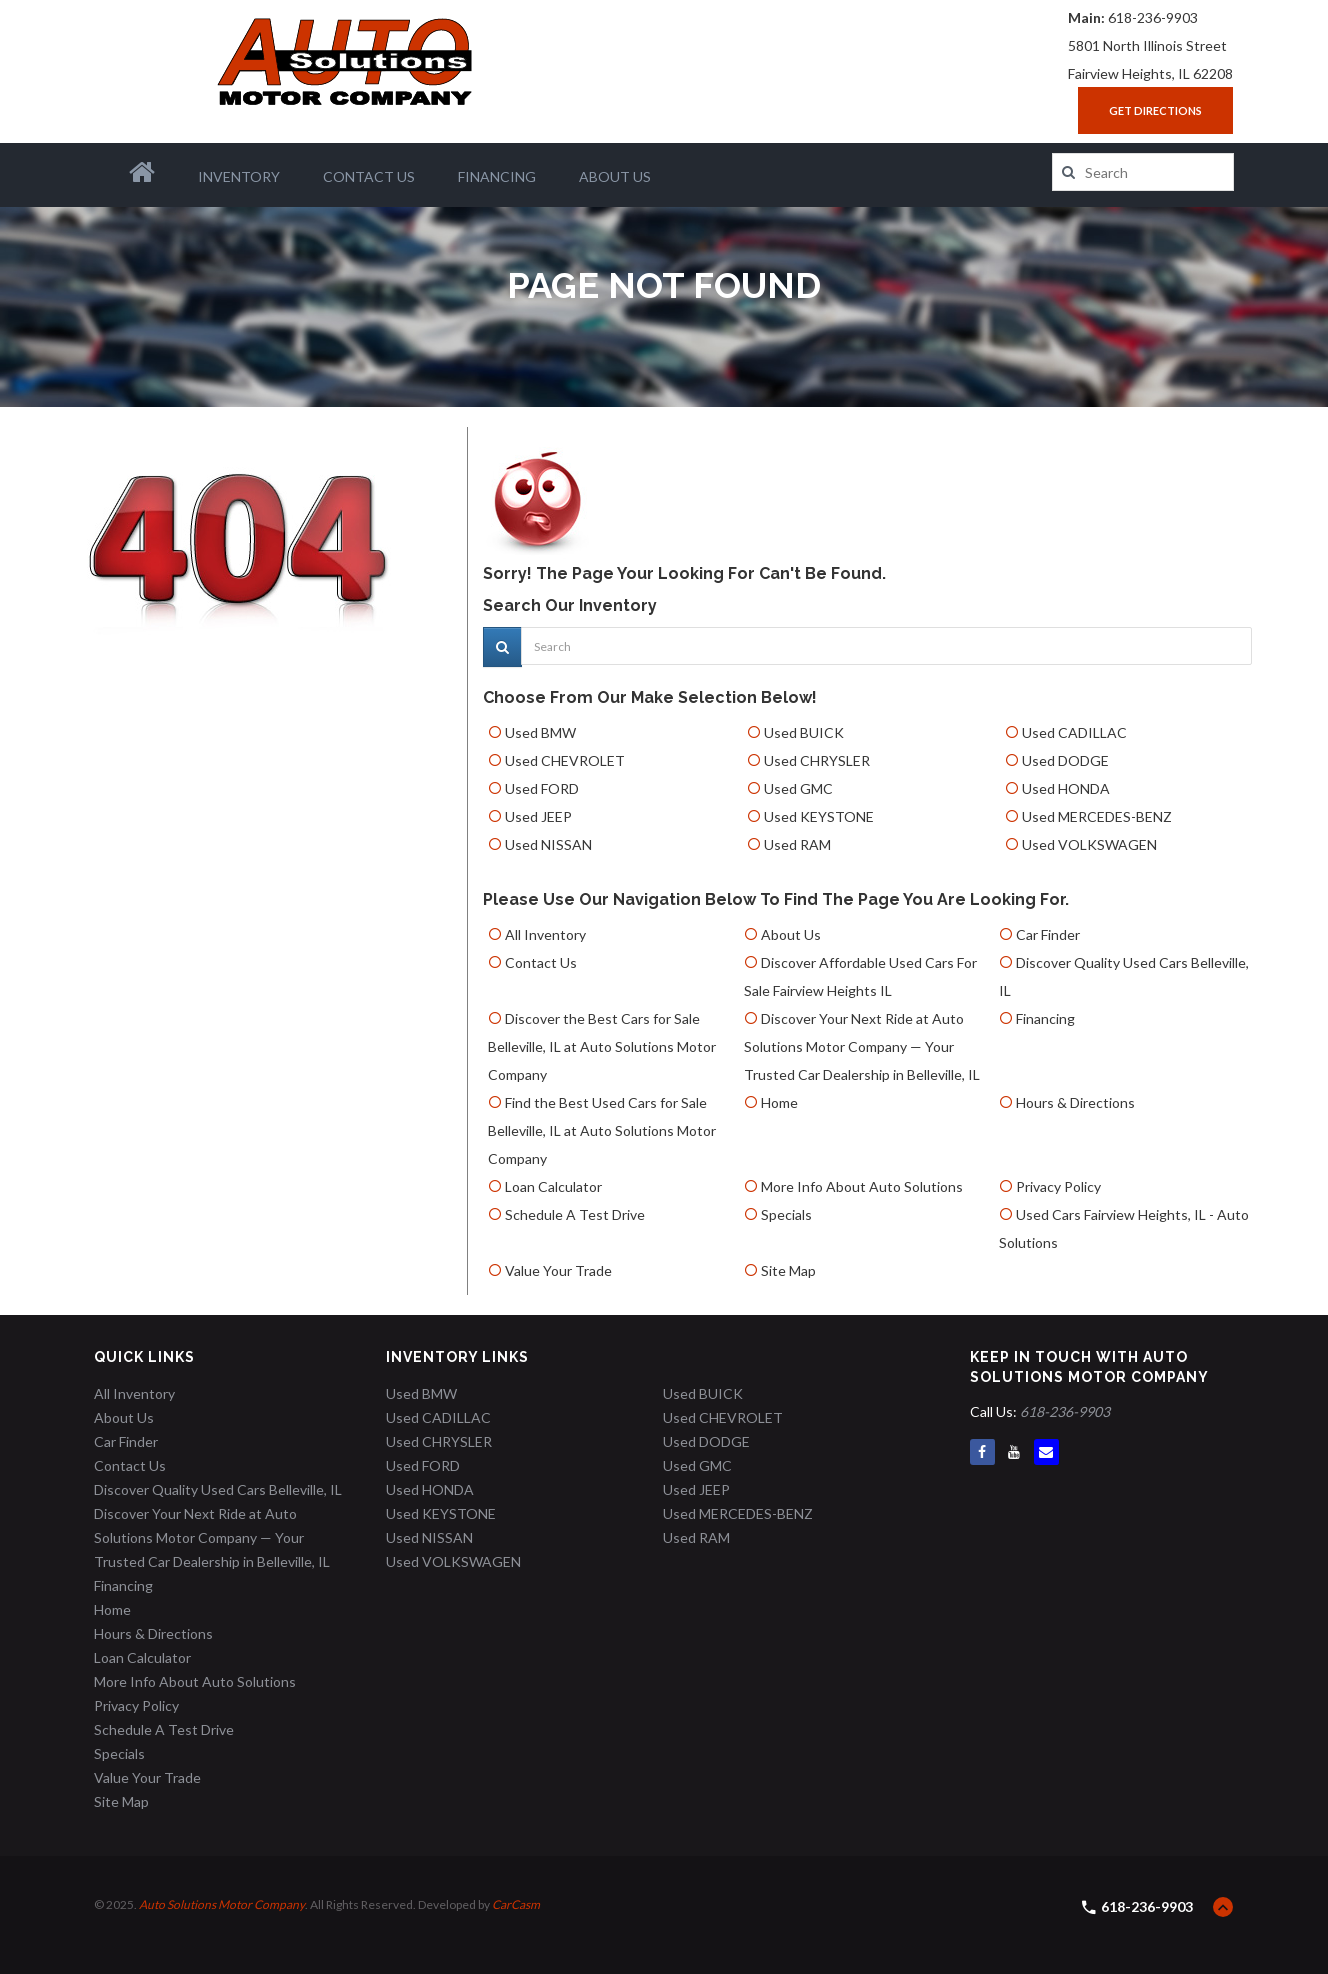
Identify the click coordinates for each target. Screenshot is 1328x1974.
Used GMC (798, 788)
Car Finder (1048, 934)
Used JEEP (538, 816)
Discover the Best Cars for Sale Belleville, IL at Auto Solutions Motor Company (602, 1046)
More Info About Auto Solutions (862, 1186)
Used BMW (540, 732)
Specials (786, 1214)
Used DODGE (1065, 760)
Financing (497, 176)
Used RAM (797, 844)
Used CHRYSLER (817, 760)
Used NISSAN (548, 844)
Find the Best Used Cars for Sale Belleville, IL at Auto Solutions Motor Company (602, 1130)
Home (779, 1102)
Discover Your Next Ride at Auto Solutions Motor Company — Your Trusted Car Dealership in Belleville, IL (862, 1046)
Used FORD (542, 788)
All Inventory (545, 934)
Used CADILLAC (1074, 732)
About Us (615, 176)
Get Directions (1155, 110)
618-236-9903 (1153, 17)
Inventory (239, 176)
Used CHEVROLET (565, 760)
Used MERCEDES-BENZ (1097, 816)
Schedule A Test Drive (575, 1214)
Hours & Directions (1075, 1102)
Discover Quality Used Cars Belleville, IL (218, 1489)
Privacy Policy (1058, 1186)
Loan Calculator (553, 1186)
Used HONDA (1066, 788)
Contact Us (369, 176)
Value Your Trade (558, 1270)
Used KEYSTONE (819, 816)
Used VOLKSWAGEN (1089, 844)
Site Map (788, 1270)
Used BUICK (804, 732)
